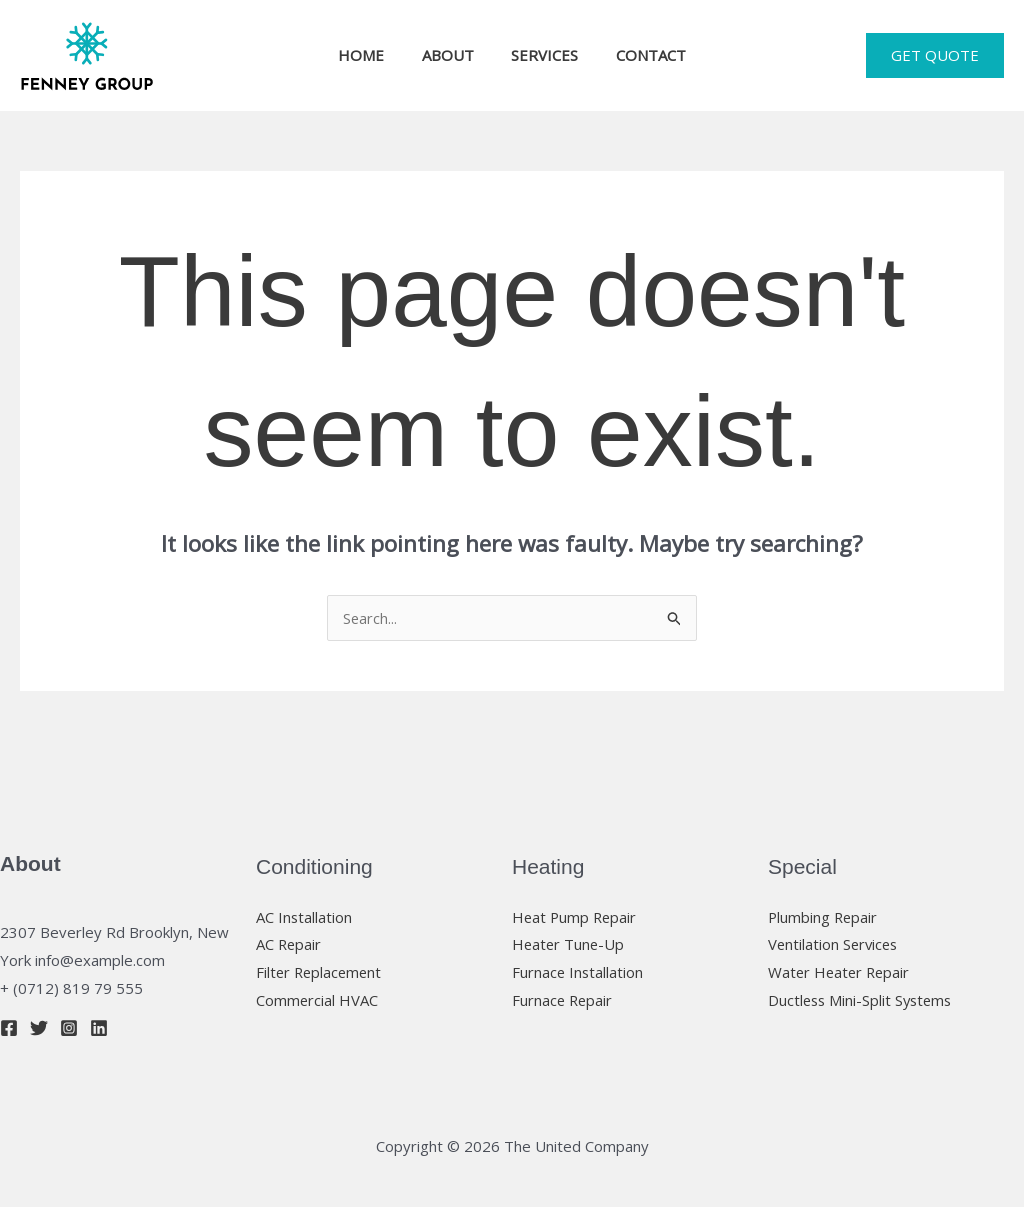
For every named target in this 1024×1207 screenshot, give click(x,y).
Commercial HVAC (317, 1000)
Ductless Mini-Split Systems (863, 1000)
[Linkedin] (99, 1028)
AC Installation (304, 917)
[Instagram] (69, 1028)
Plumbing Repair (824, 917)
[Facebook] (9, 1028)
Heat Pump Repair (576, 917)
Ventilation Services (835, 945)
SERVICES (541, 55)
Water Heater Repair (841, 972)
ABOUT (452, 55)
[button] (935, 55)
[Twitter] (39, 1028)
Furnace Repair (563, 1000)
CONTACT (640, 55)
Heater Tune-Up (569, 945)
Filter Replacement (321, 972)
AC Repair (289, 945)
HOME (373, 55)
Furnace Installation (578, 972)
